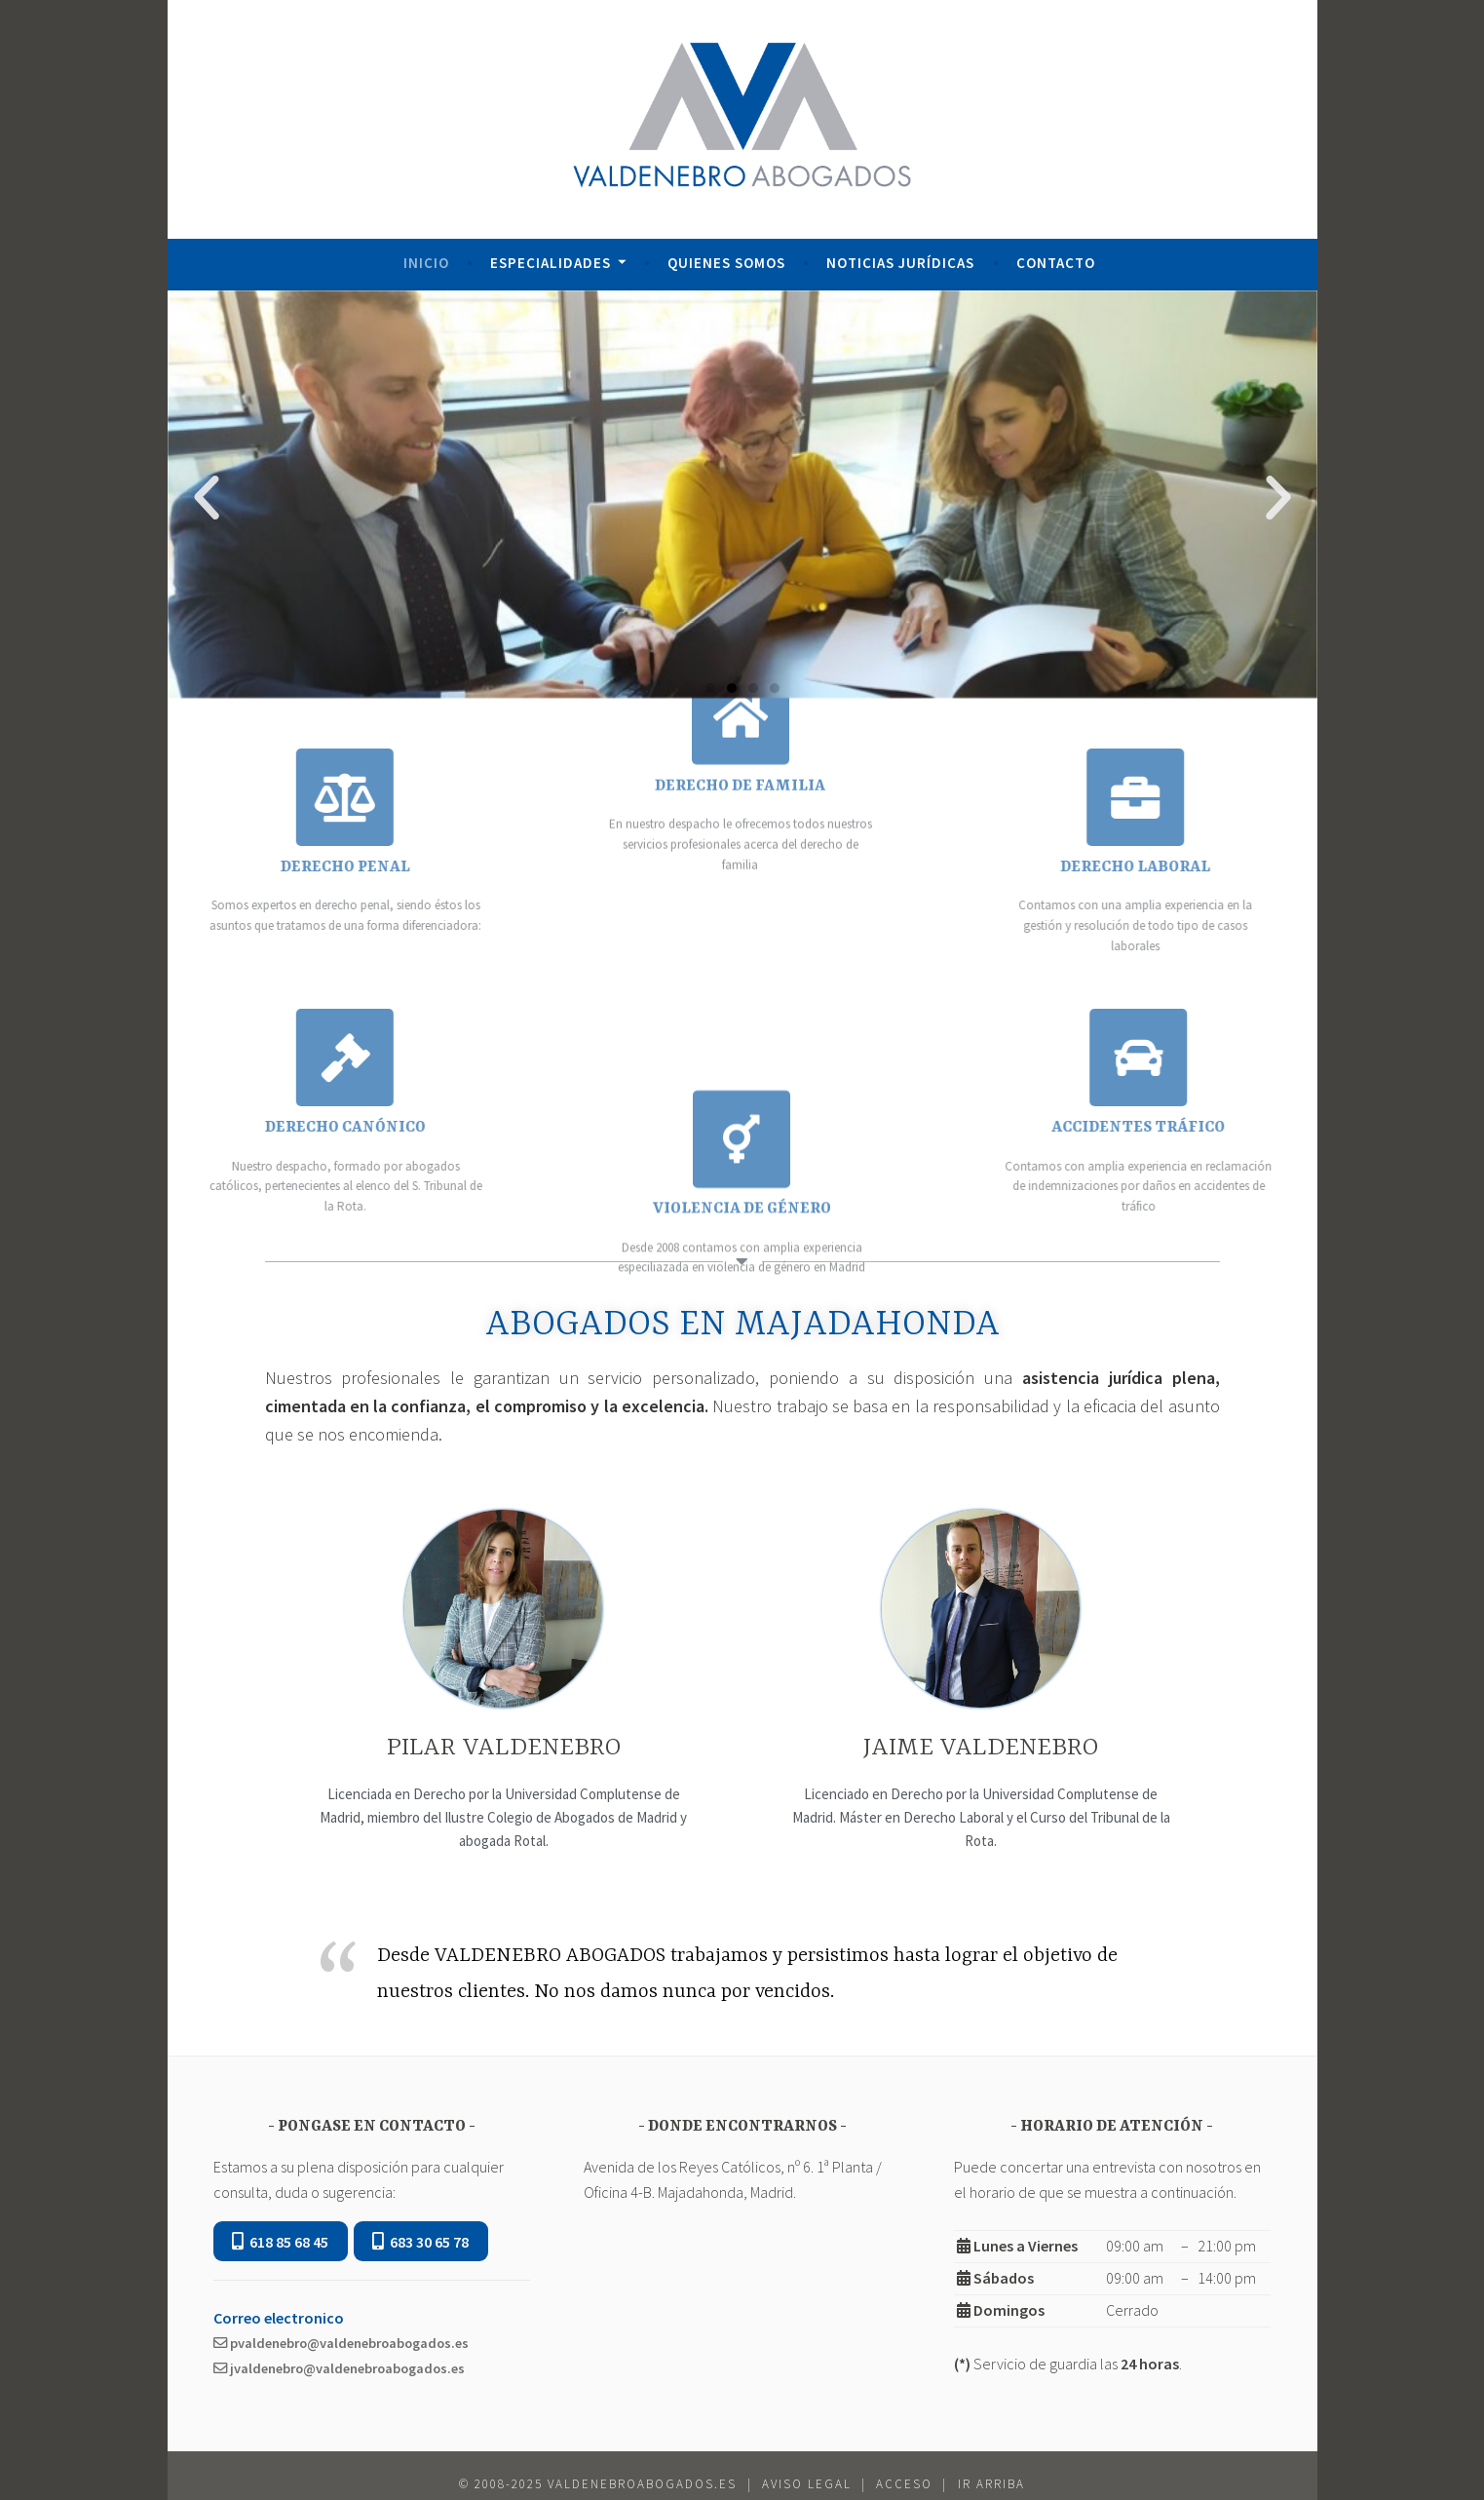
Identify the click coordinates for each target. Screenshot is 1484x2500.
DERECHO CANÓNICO (226, 1127)
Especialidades (550, 262)
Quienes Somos (726, 262)
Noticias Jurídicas (900, 262)
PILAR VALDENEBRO (504, 1748)
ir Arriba (991, 2484)
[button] (710, 688)
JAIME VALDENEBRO (980, 1748)
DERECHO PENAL (226, 867)
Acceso (904, 2484)
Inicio (426, 262)
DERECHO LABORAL (1255, 867)
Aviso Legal (807, 2484)
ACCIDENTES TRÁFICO (1258, 1127)
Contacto (1055, 262)
